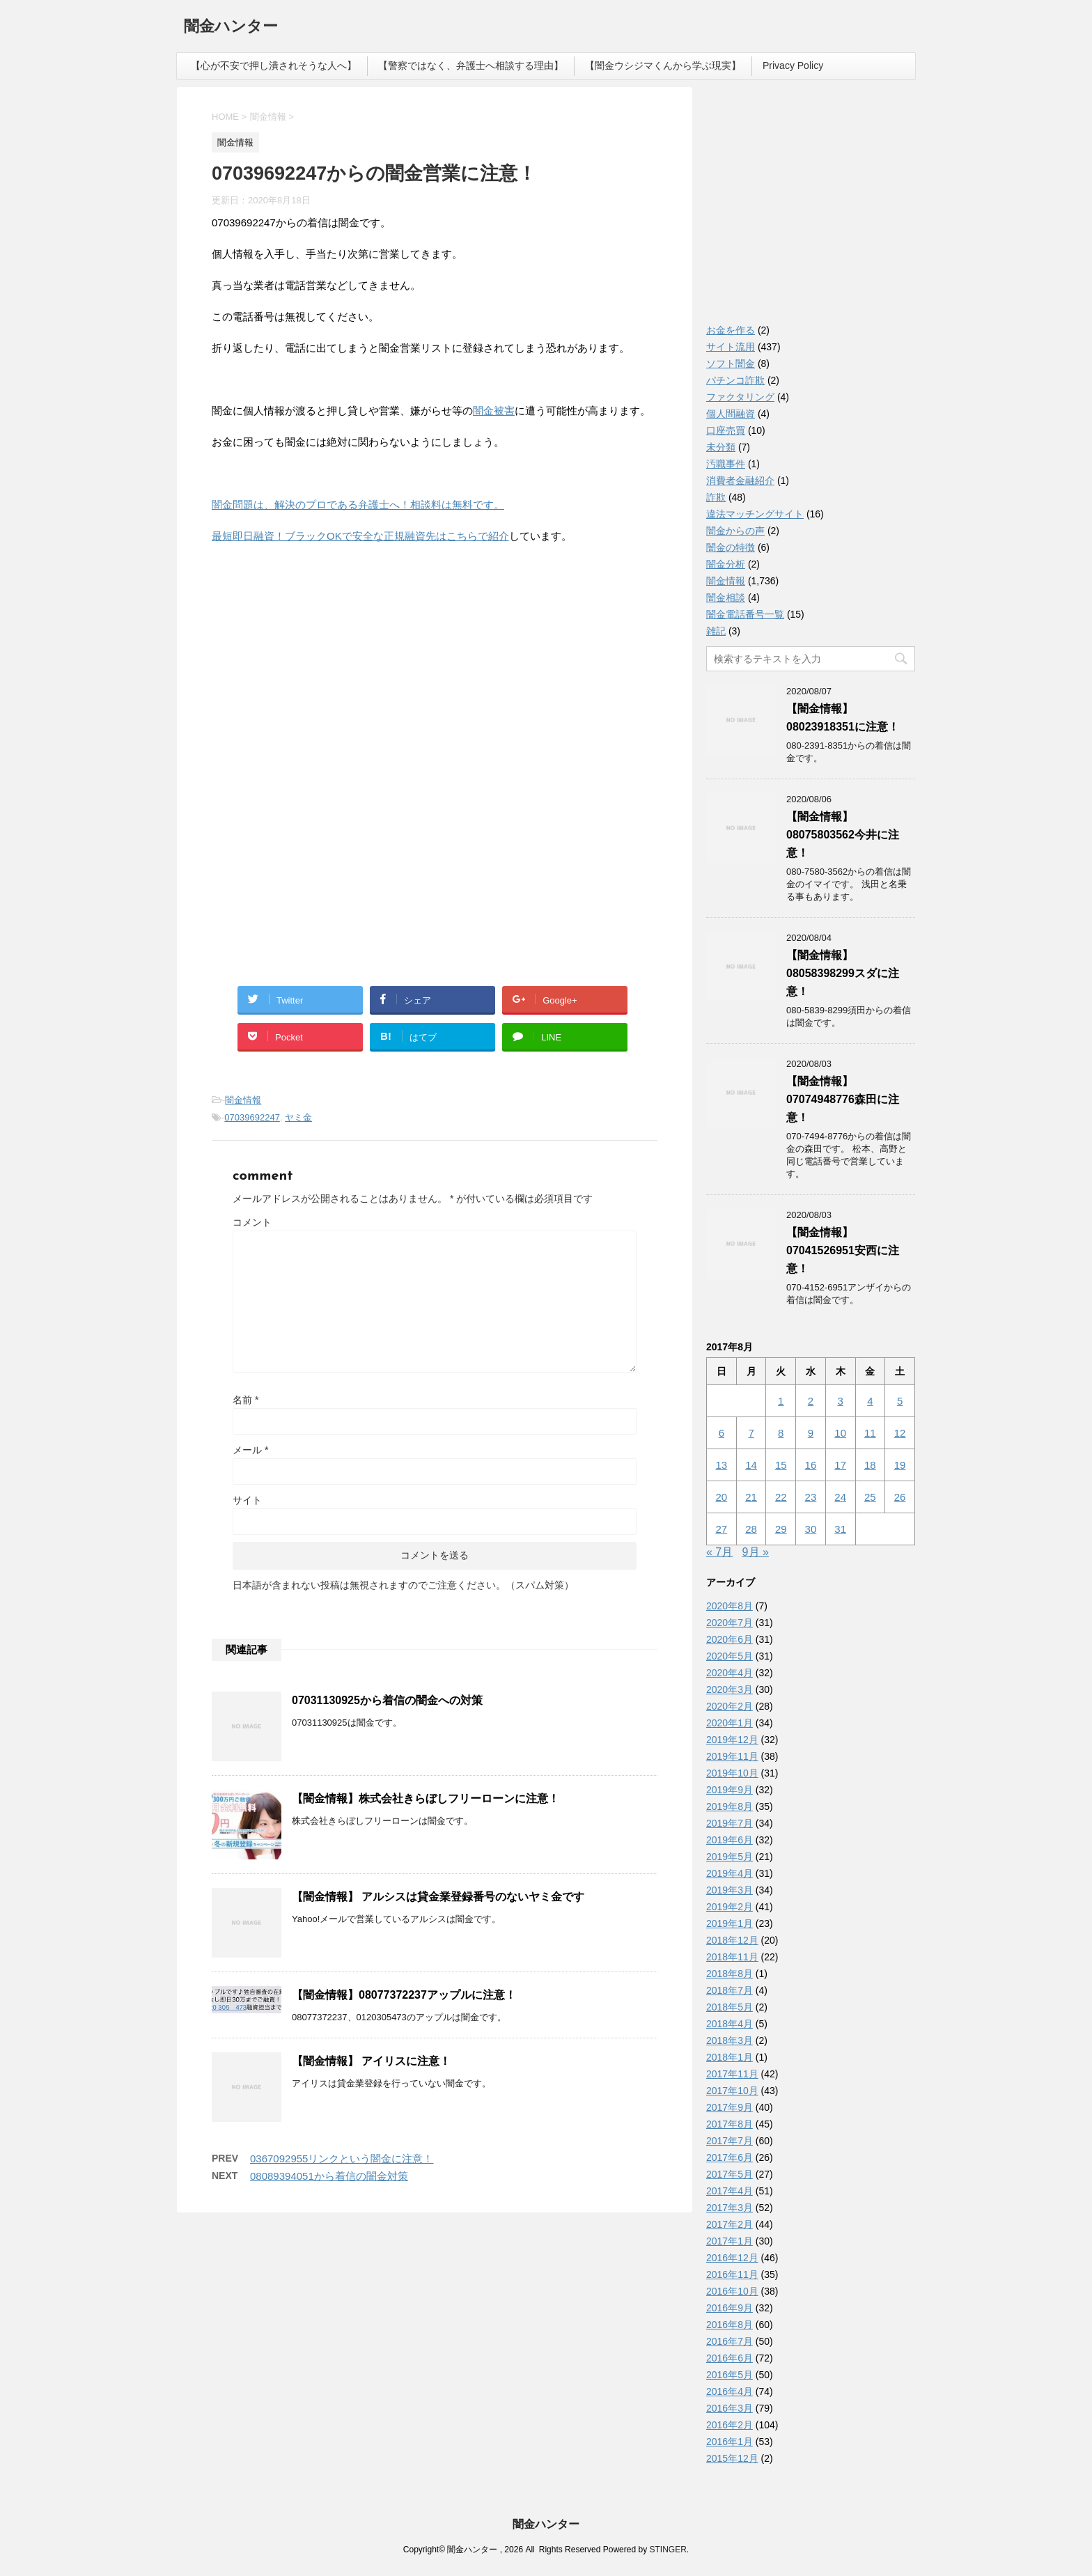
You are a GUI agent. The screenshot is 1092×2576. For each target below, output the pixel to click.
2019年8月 (729, 1806)
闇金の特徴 (730, 547)
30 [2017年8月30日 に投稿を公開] (811, 1529)
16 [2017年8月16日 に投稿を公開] (811, 1465)
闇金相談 (725, 597)
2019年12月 (732, 1739)
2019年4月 (729, 1873)
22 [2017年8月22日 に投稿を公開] (781, 1497)
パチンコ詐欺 (735, 380)
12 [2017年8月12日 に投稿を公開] (900, 1433)
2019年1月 (729, 1923)
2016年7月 (729, 2341)
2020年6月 (729, 1639)
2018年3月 (729, 2040)
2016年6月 (729, 2358)
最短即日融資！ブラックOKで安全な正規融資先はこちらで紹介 (360, 536)
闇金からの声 (735, 530)
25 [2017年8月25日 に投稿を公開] (870, 1497)
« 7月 (719, 1552)
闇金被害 (494, 410)
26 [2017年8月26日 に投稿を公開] (900, 1497)
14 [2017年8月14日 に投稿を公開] (751, 1465)
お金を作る (730, 330)
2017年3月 (729, 2207)
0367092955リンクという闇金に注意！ (341, 2158)
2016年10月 (732, 2291)
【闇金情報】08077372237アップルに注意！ (404, 1995)
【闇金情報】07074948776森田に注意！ (842, 1099)
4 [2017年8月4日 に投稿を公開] (870, 1401)
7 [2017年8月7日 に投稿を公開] (751, 1433)
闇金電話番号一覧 (745, 614)
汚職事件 (725, 463)
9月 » (755, 1552)
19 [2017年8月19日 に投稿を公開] (900, 1465)
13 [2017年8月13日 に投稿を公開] (722, 1465)
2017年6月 (729, 2157)
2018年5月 (729, 2007)
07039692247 (252, 1117)
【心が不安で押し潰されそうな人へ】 (274, 65)
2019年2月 (729, 1906)
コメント (252, 1222)
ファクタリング (740, 397)
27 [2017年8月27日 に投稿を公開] (722, 1529)
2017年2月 (729, 2224)
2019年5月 (729, 1856)
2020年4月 (729, 1672)
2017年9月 (729, 2107)
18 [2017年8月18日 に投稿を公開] (870, 1465)
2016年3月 (729, 2408)
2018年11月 (732, 1956)
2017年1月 (729, 2241)
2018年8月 (729, 1973)
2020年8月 (729, 1605)
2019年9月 (729, 1789)
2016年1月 (729, 2441)
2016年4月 (729, 2391)
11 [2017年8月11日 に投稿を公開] (870, 1433)
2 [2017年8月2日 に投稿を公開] (810, 1401)
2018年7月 (729, 1990)
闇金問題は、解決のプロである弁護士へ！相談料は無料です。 (358, 504)
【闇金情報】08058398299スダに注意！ (842, 973)
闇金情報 (243, 1100)
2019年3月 (729, 1890)
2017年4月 (729, 2190)
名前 (245, 1399)
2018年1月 (729, 2057)
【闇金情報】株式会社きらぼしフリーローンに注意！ (425, 1798)
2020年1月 (729, 1722)
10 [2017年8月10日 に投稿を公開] (840, 1433)
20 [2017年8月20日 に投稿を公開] (722, 1497)
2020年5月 (729, 1656)
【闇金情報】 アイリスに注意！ (371, 2061)
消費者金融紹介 (740, 480)
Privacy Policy (793, 65)
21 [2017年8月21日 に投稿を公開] (751, 1497)
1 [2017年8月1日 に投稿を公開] (780, 1401)
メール (250, 1449)
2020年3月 (729, 1689)
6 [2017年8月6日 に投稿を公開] (721, 1433)
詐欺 (716, 497)
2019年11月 (732, 1756)
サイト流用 (730, 346)
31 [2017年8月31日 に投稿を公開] (840, 1529)
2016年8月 (729, 2324)
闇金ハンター (231, 27)
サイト (247, 1500)
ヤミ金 (298, 1117)
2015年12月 (732, 2458)
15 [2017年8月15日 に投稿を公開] (781, 1465)
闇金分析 (725, 564)
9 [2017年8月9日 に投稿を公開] (810, 1433)
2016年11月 (732, 2274)
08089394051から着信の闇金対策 (329, 2176)
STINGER (667, 2549)
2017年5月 (729, 2174)
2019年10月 (732, 1773)
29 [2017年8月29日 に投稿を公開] (781, 1529)
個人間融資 (730, 413)
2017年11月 (732, 2073)
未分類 (720, 447)
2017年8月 (729, 2124)
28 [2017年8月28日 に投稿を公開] (751, 1529)
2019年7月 (729, 1823)
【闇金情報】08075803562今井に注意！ (842, 835)
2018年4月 (729, 2023)
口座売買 (725, 430)
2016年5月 (729, 2374)
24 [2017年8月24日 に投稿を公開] (840, 1497)
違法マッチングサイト (755, 514)
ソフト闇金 (730, 363)
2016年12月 (732, 2257)
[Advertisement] (316, 646)
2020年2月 (729, 1706)
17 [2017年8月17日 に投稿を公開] (840, 1465)
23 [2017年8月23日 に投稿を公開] (811, 1497)
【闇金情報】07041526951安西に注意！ (842, 1250)
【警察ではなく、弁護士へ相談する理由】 (470, 65)
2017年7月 (729, 2140)
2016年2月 (729, 2424)
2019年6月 (729, 1839)
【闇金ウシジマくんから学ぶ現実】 (663, 65)
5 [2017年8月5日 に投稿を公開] (900, 1401)
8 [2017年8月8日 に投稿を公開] (780, 1433)
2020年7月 (729, 1622)
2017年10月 (732, 2090)
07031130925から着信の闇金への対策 (387, 1700)
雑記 (716, 631)
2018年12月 (732, 1940)
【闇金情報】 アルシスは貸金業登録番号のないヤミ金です (438, 1897)
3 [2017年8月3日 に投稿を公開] (840, 1401)
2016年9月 (729, 2307)
